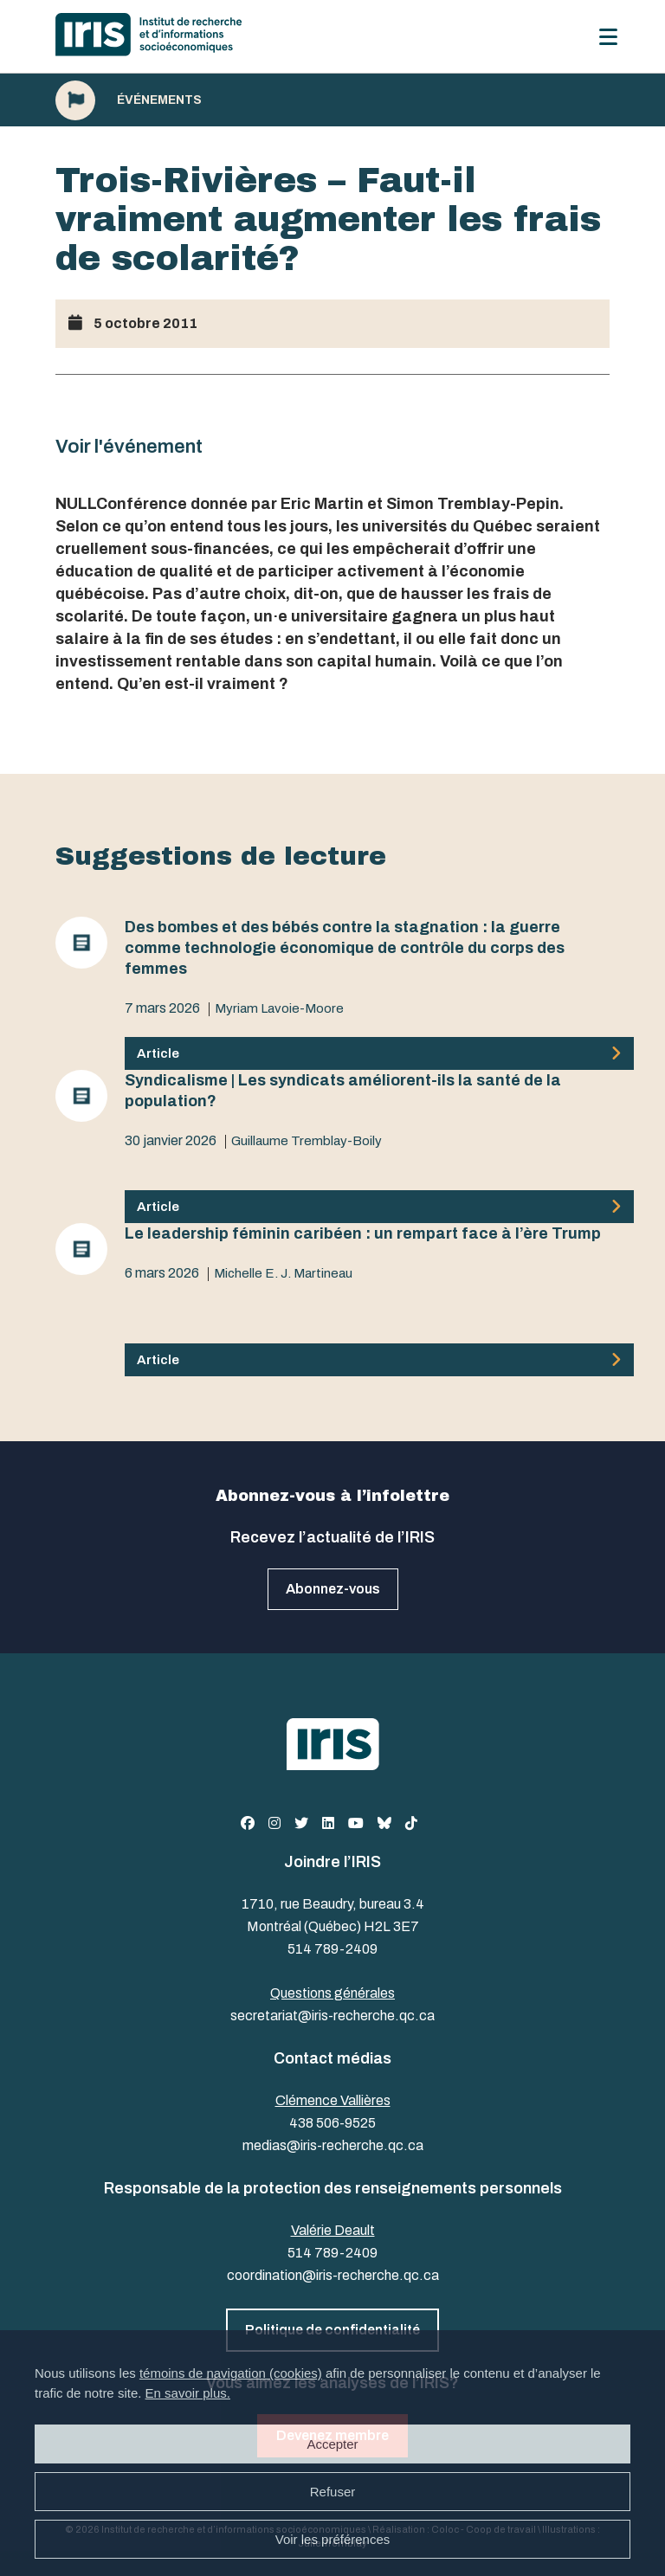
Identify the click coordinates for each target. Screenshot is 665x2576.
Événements (159, 100)
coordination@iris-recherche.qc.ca (333, 2275)
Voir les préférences (333, 2539)
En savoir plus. (187, 2393)
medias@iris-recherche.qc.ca (332, 2145)
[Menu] (608, 37)
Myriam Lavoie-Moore (279, 1008)
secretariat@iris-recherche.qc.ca (332, 2015)
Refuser (333, 2491)
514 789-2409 (332, 1949)
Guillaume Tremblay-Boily (306, 1141)
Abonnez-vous (333, 1588)
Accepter (332, 2444)
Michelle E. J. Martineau (283, 1273)
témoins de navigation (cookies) (230, 2373)
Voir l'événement (129, 446)
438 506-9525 (332, 2123)
